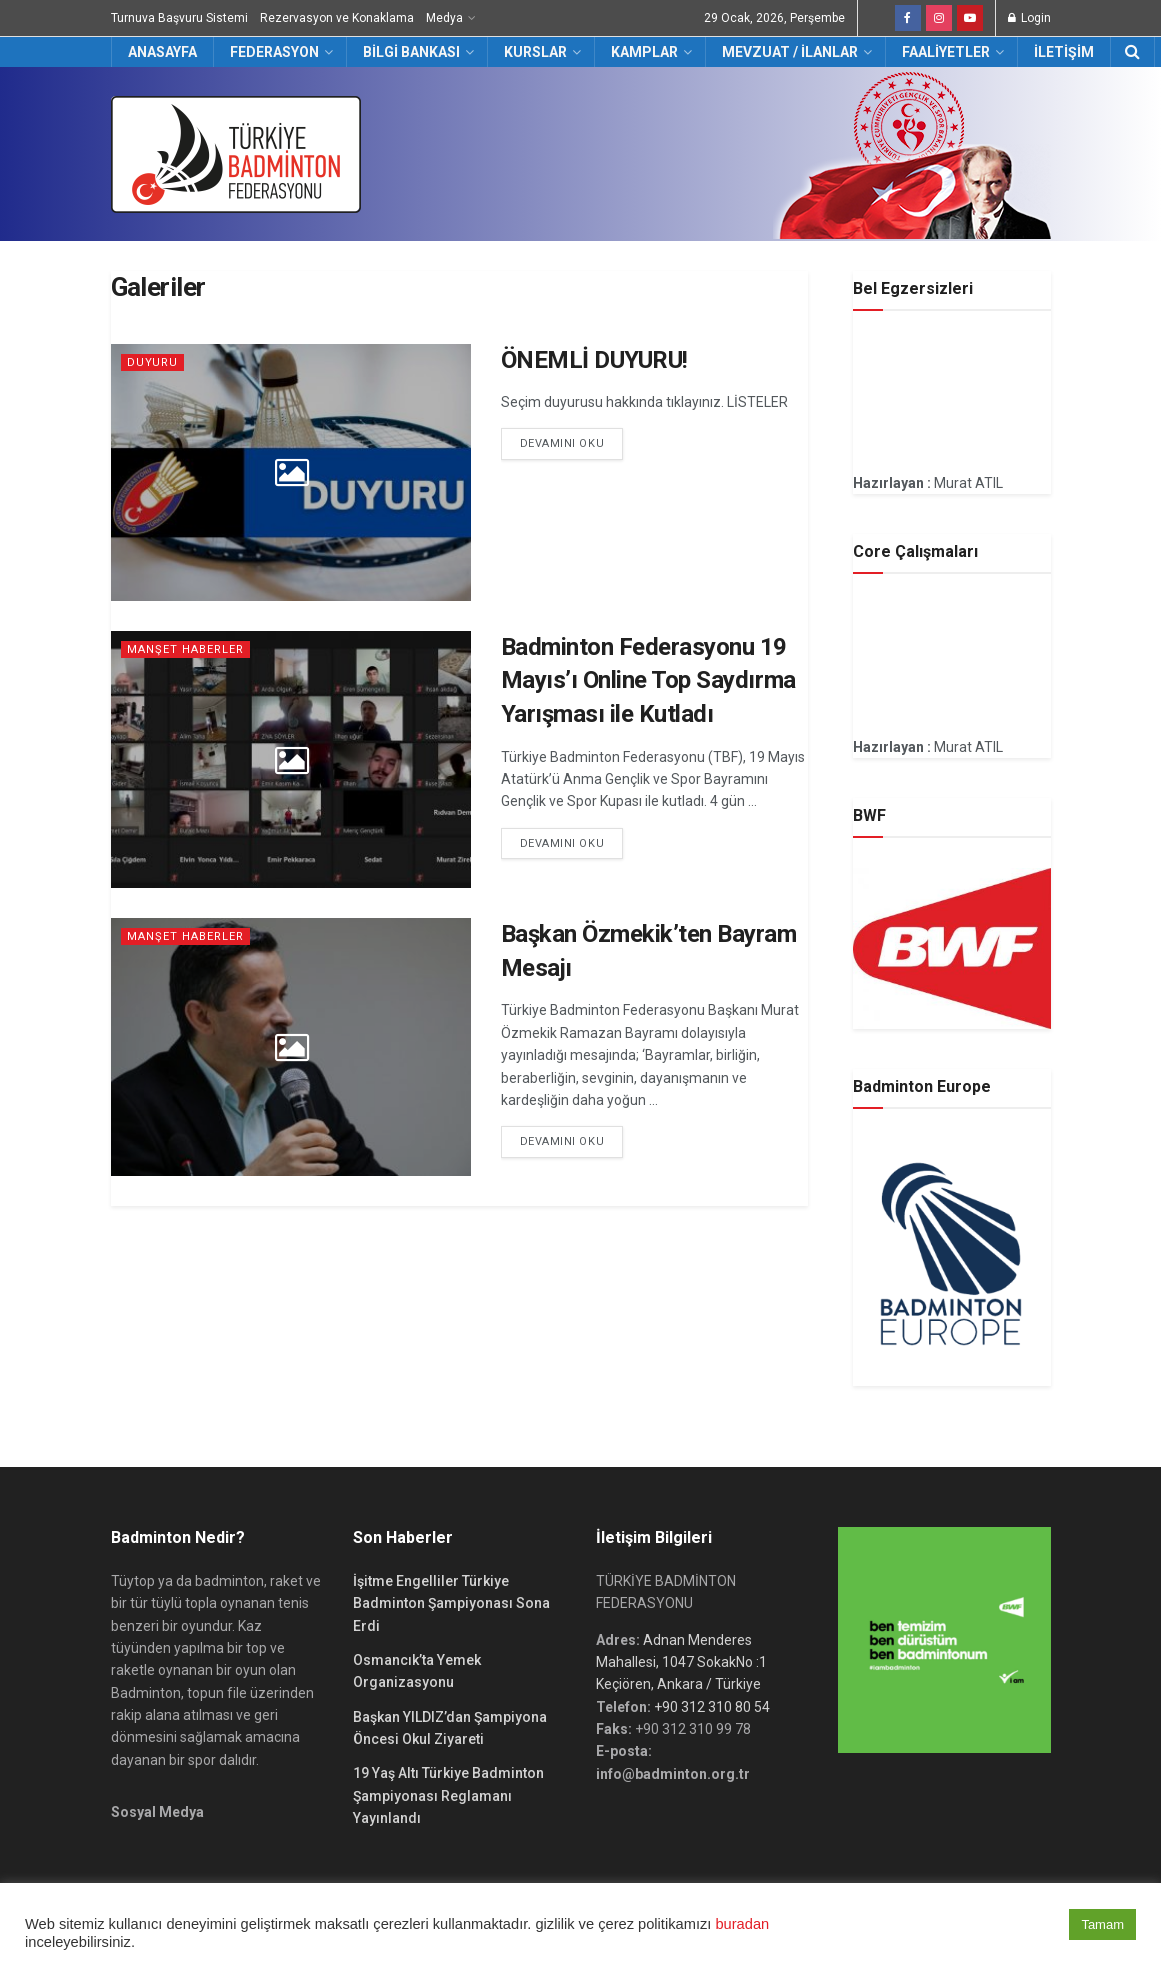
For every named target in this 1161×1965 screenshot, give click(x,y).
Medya (444, 18)
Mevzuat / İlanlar (790, 52)
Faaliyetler (946, 52)
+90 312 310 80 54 (712, 1707)
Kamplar (644, 52)
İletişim (1064, 52)
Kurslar (535, 52)
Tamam (1102, 1924)
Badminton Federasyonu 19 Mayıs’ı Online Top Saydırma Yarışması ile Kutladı (648, 680)
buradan (742, 1924)
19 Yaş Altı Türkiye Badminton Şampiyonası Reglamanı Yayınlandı (448, 1795)
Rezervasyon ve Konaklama (337, 18)
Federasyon (274, 52)
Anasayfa (162, 52)
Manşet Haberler (185, 649)
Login (1029, 18)
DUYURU (152, 362)
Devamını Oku (562, 443)
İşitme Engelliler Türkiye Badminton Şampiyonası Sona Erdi (451, 1603)
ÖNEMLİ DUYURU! (594, 360)
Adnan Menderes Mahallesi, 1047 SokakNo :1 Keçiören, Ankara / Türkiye (681, 1662)
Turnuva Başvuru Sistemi (179, 18)
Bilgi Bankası (411, 52)
